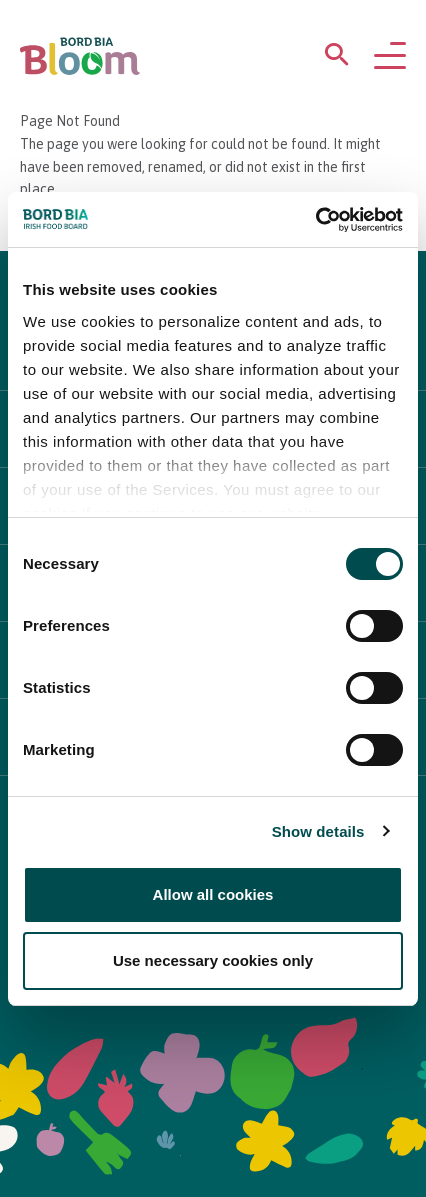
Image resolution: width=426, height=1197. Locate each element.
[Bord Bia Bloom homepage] (80, 56)
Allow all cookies (213, 894)
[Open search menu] (337, 58)
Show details (318, 831)
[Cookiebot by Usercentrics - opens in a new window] (315, 220)
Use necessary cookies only (213, 960)
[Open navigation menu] (390, 57)
